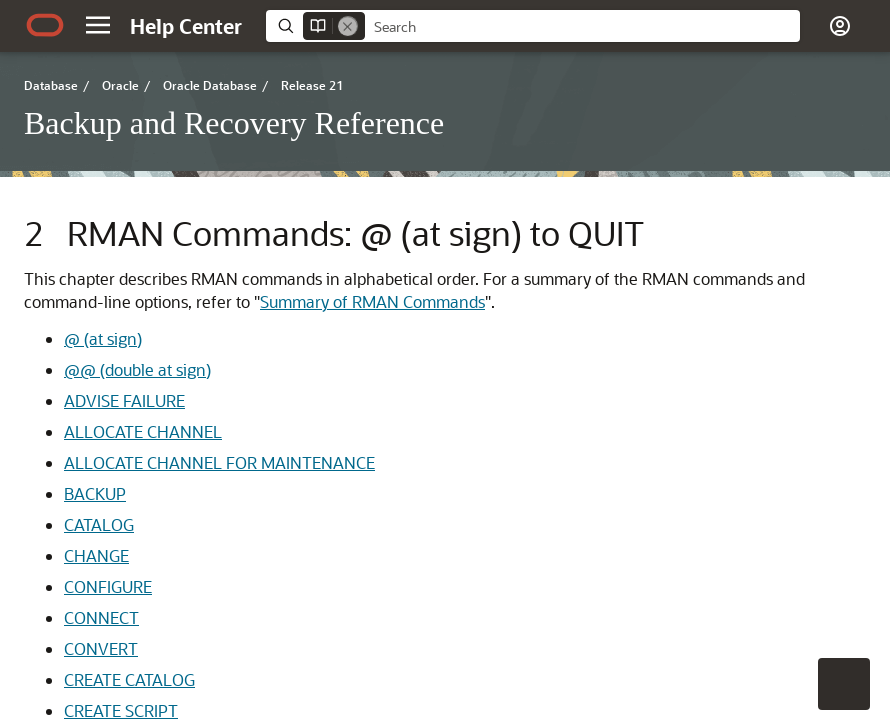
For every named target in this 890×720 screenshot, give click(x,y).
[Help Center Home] (186, 26)
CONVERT (101, 648)
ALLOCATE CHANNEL (143, 431)
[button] (98, 25)
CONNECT (101, 617)
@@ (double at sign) (137, 369)
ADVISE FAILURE (124, 400)
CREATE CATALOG (129, 679)
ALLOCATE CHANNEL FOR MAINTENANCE (219, 462)
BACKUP (95, 493)
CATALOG (99, 524)
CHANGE (96, 555)
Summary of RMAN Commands (372, 301)
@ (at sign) (103, 338)
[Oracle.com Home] (45, 25)
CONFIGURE (108, 586)
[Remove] (348, 26)
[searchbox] (582, 27)
